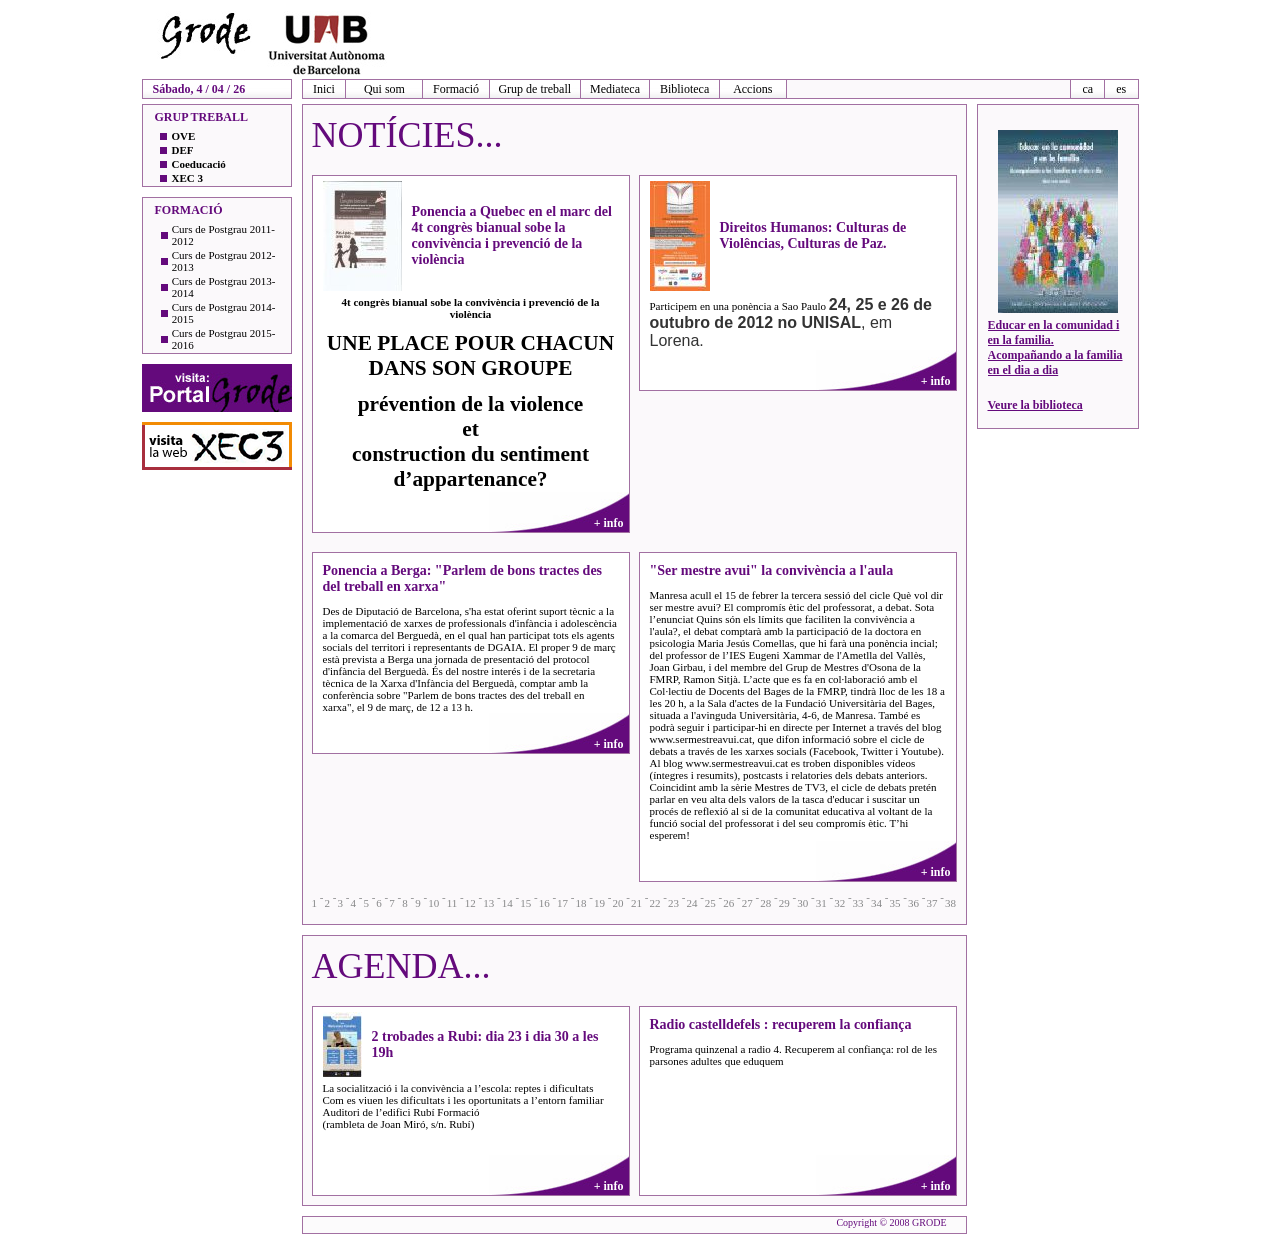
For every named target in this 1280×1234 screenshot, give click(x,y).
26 (728, 903)
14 (507, 903)
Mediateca (615, 89)
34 (876, 903)
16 (544, 903)
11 (452, 903)
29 (784, 903)
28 (765, 903)
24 (691, 903)
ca (1087, 89)
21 (636, 903)
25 (710, 903)
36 (913, 903)
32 (839, 903)
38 (950, 903)
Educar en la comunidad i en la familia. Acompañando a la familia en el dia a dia (1055, 347)
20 (618, 903)
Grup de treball (534, 89)
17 (562, 903)
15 (525, 903)
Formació (456, 89)
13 (488, 903)
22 (654, 903)
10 (433, 903)
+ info (609, 523)
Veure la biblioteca (1035, 405)
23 (673, 903)
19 (599, 903)
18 (581, 903)
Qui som (384, 89)
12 (470, 903)
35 (895, 903)
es (1121, 89)
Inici (324, 89)
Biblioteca (684, 89)
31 (821, 903)
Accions (752, 89)
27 (747, 903)
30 (802, 903)
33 (858, 903)
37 (931, 903)
